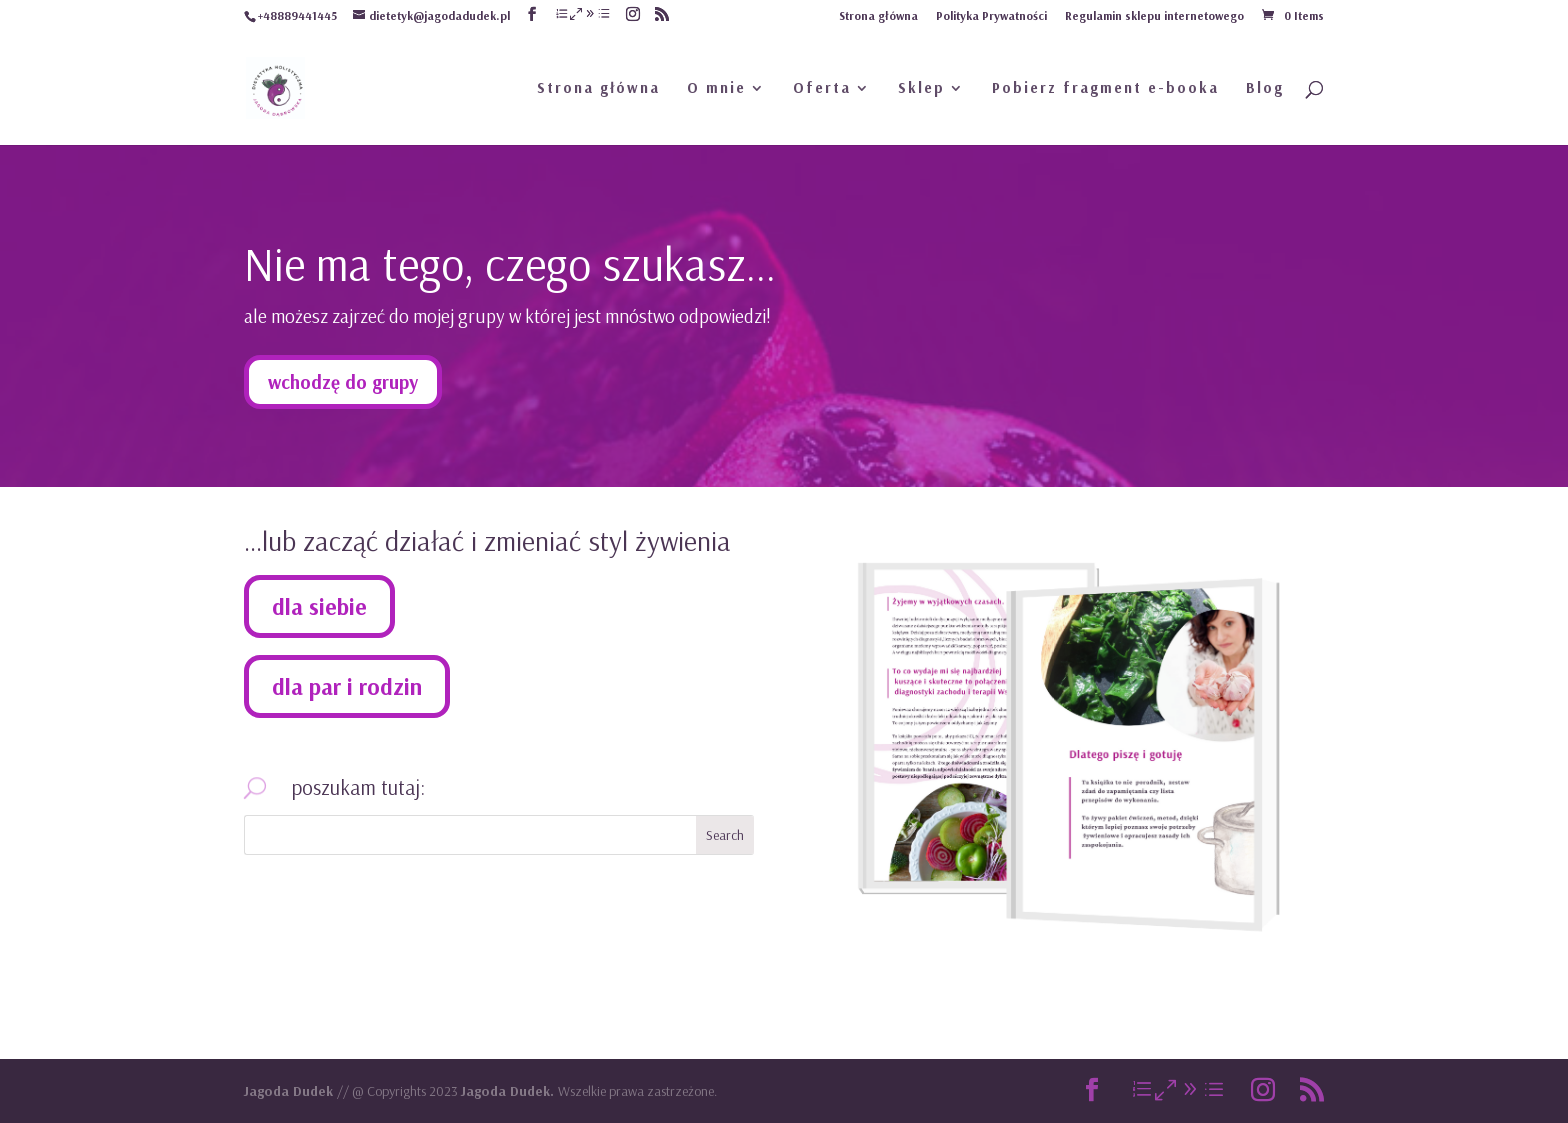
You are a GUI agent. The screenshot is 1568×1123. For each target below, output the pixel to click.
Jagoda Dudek (290, 1091)
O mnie (716, 89)
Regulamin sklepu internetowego (1154, 16)
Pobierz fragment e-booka (1105, 89)
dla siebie (319, 606)
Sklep (921, 89)
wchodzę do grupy (343, 382)
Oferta (822, 89)
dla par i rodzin (347, 686)
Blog (1265, 89)
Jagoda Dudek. (509, 1091)
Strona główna (878, 16)
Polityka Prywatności (991, 16)
